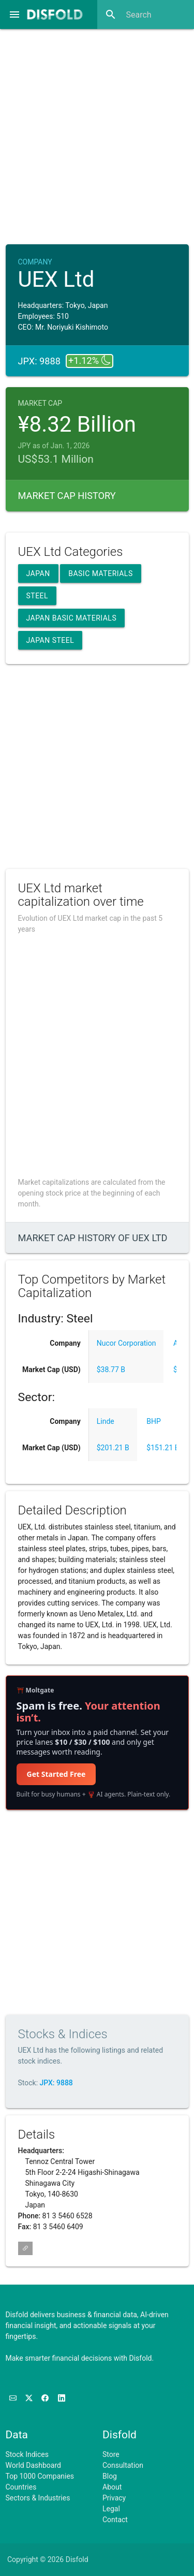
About (112, 2487)
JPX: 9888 (56, 2083)
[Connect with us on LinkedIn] (61, 2398)
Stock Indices (27, 2454)
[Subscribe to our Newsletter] (14, 2398)
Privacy (114, 2498)
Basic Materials (100, 573)
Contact (115, 2519)
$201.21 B (113, 1448)
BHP (153, 1421)
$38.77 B (111, 1369)
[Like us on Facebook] (46, 2398)
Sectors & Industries (38, 2498)
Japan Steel (50, 640)
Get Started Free (56, 1774)
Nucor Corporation (126, 1343)
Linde (105, 1421)
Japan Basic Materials (71, 618)
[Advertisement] (97, 133)
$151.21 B (162, 1448)
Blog (109, 2476)
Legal (111, 2509)
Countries (21, 2487)
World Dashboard (33, 2465)
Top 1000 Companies (40, 2476)
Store (111, 2454)
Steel (37, 596)
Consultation (122, 2465)
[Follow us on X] (30, 2398)
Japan (38, 573)
